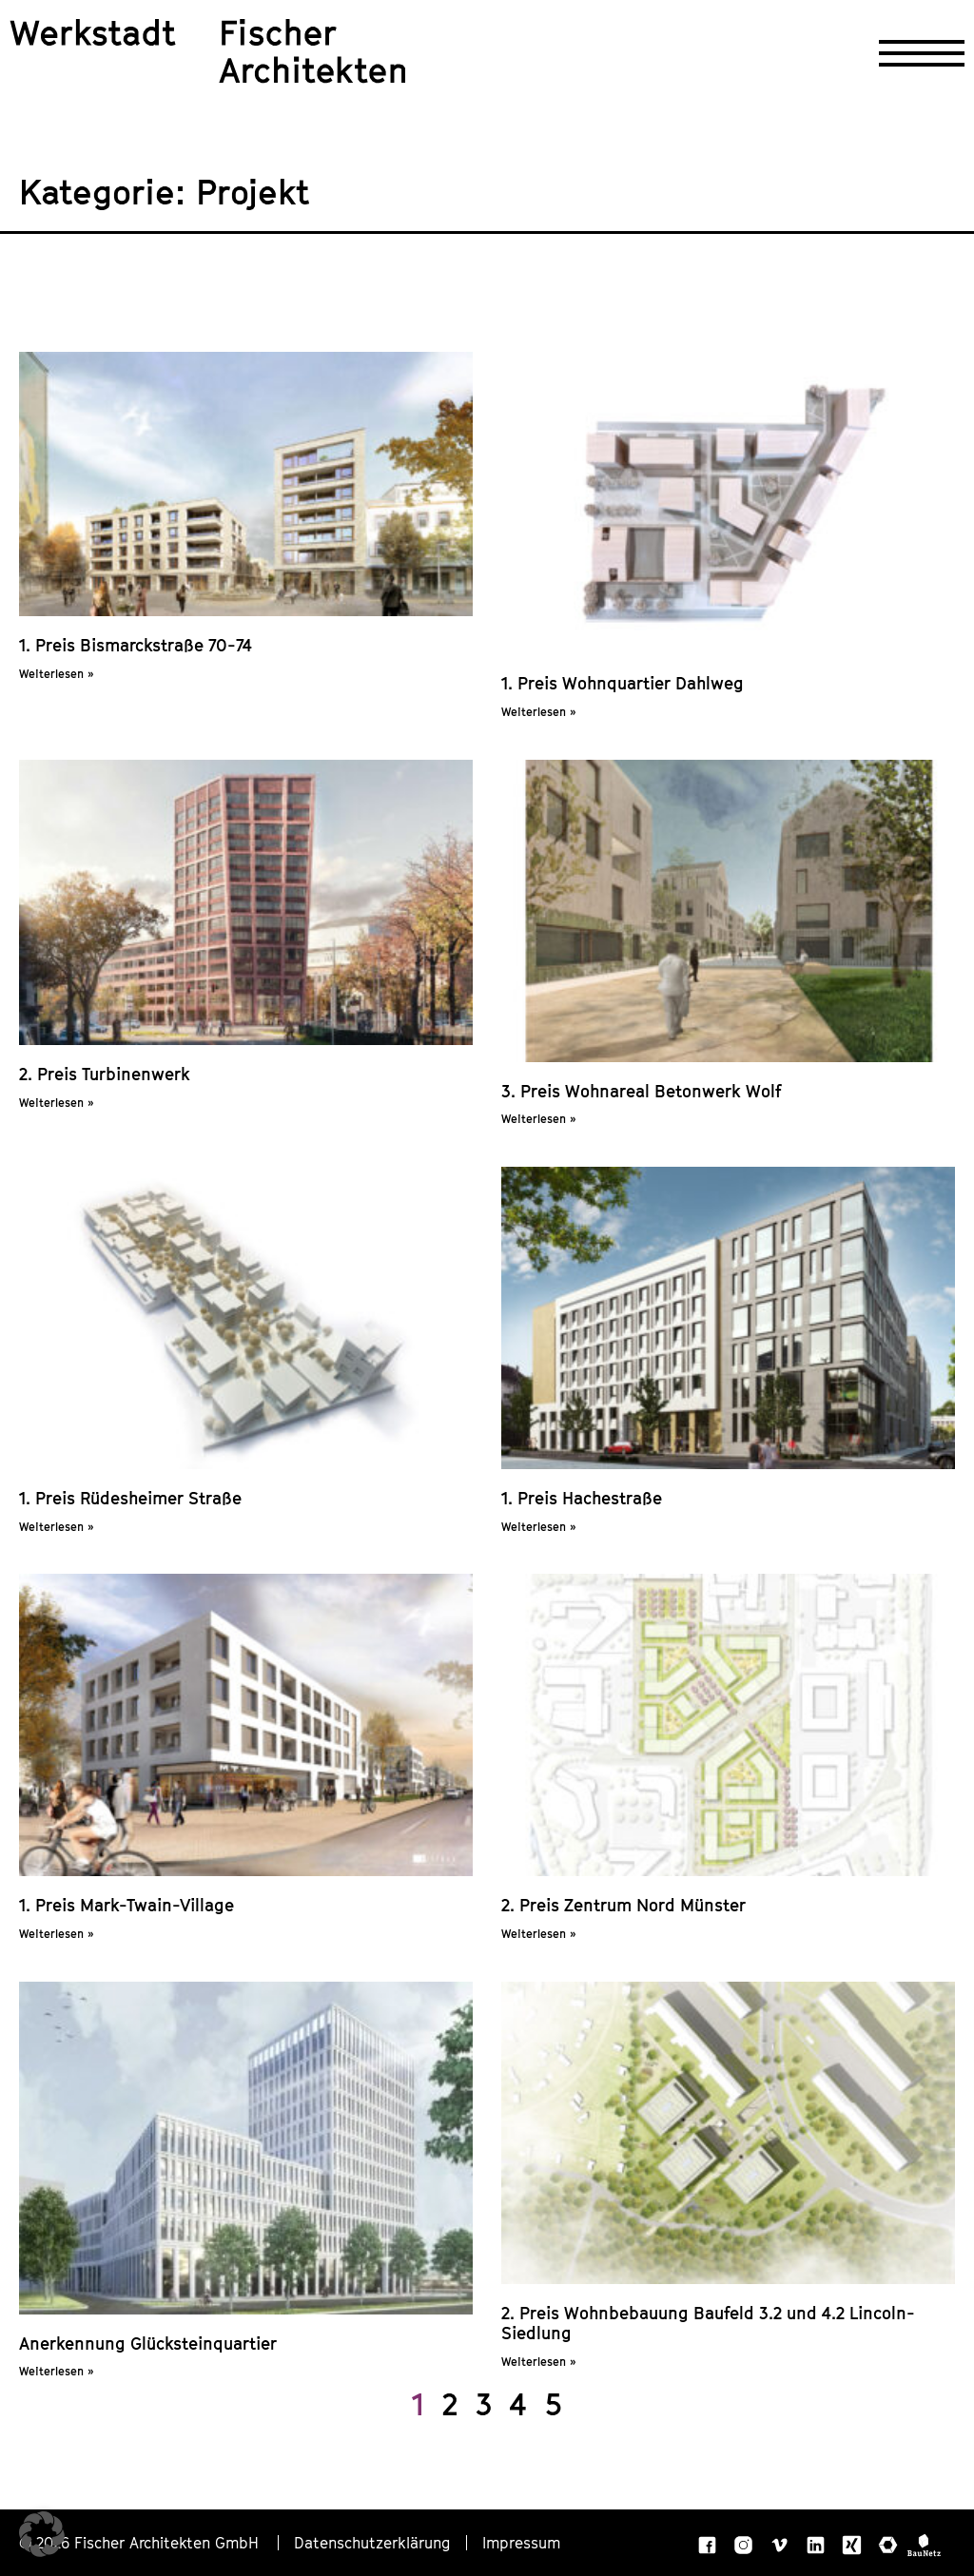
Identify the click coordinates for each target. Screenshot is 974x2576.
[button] (42, 2534)
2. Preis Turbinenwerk (104, 1074)
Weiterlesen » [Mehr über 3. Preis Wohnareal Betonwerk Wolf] (538, 1119)
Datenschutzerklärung (372, 2542)
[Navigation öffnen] (921, 53)
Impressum (521, 2542)
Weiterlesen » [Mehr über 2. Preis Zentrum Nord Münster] (538, 1934)
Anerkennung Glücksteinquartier (148, 2343)
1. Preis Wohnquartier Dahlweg (622, 683)
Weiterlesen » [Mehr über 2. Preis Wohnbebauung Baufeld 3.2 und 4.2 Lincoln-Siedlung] (538, 2361)
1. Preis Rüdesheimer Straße (130, 1498)
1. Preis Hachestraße (581, 1498)
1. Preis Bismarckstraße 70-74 (135, 645)
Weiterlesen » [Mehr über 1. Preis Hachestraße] (538, 1527)
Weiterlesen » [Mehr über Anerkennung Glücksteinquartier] (56, 2371)
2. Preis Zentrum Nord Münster (623, 1905)
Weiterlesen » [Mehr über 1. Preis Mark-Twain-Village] (56, 1934)
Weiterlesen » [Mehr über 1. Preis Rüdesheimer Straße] (56, 1527)
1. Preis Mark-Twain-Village (126, 1905)
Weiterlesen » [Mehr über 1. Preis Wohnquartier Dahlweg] (538, 712)
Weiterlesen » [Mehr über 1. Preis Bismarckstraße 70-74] (56, 674)
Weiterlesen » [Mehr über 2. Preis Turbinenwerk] (56, 1102)
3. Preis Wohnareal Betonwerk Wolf (641, 1091)
